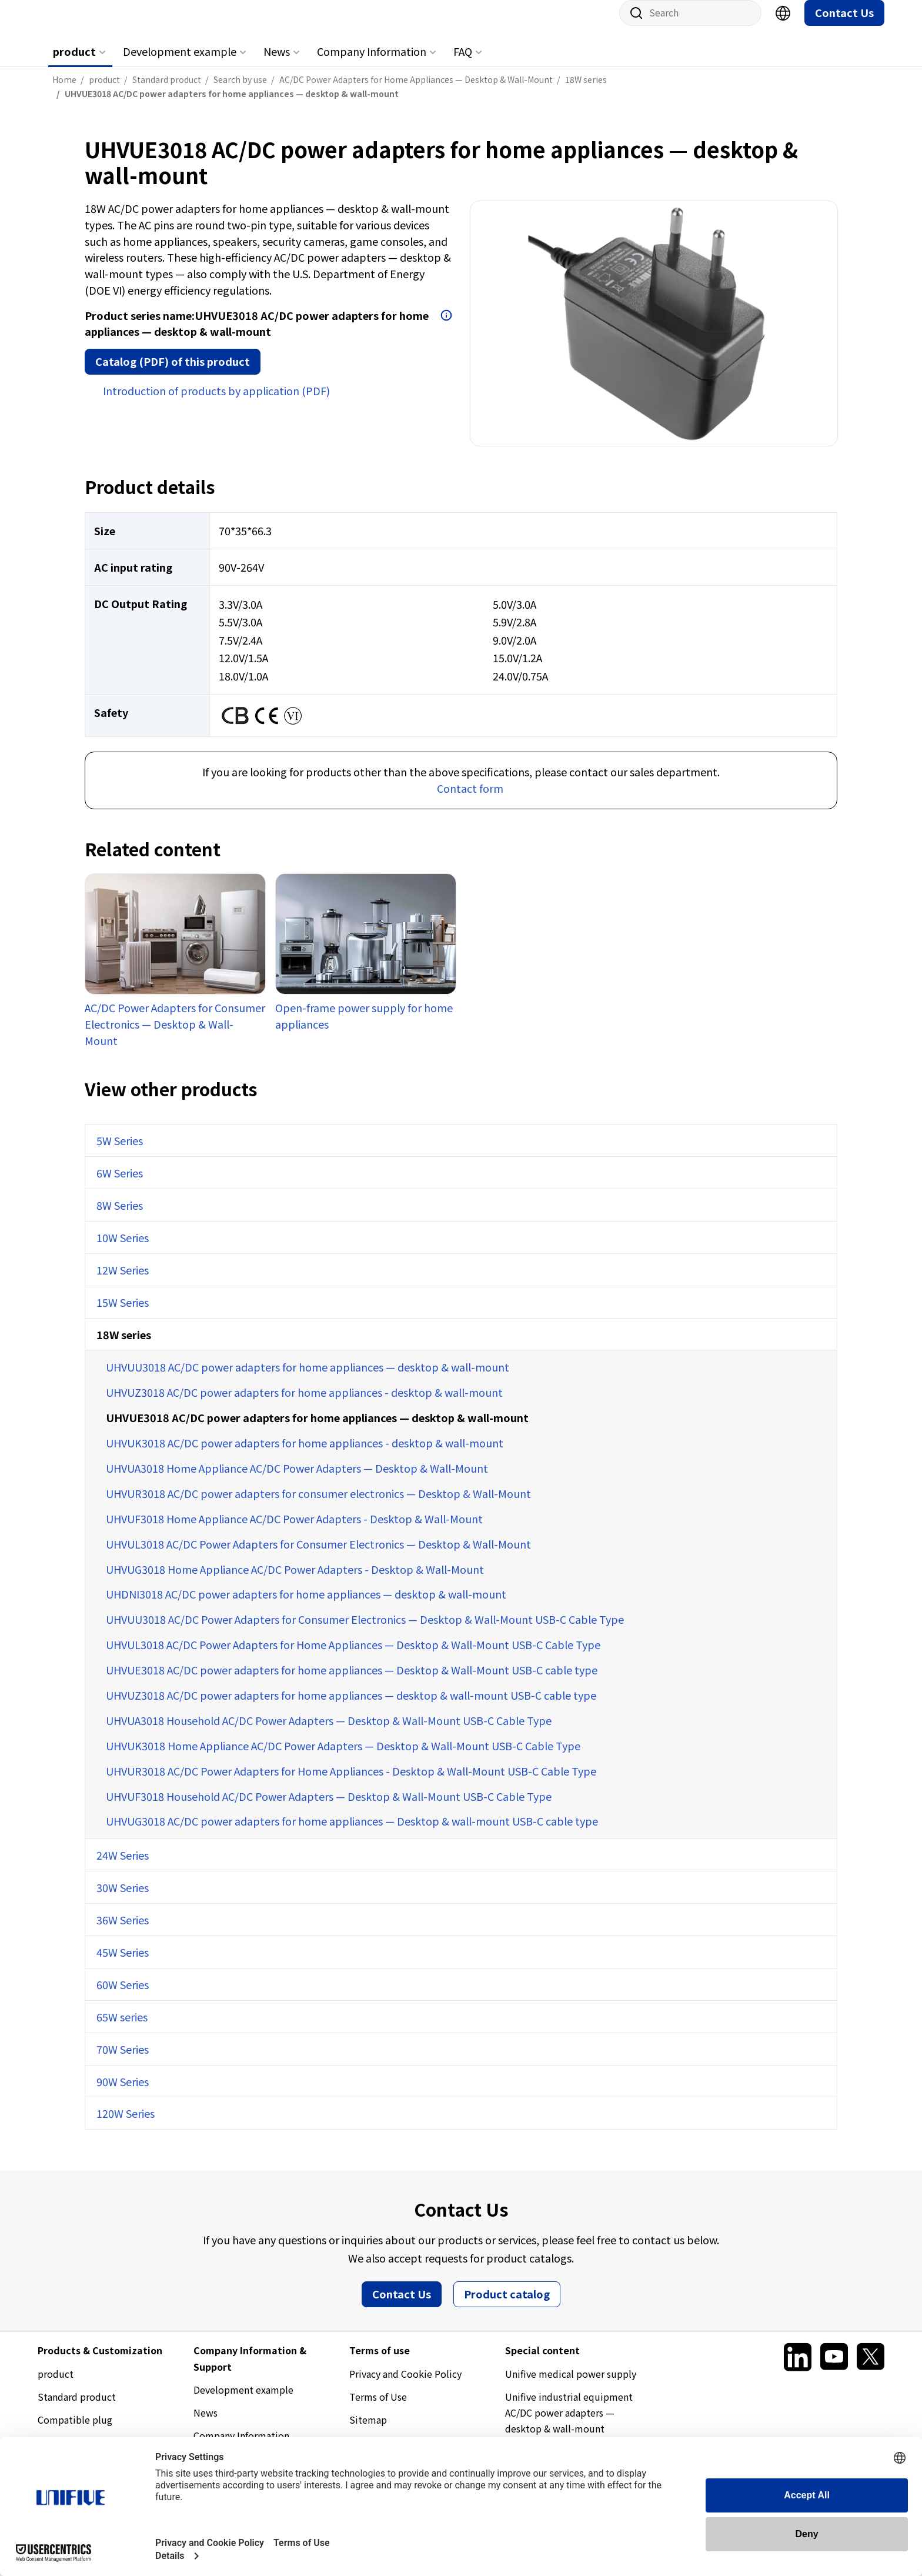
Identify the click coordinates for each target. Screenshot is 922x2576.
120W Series (125, 2125)
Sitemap (368, 2431)
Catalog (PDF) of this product (172, 373)
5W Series (119, 1152)
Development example (179, 63)
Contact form (470, 799)
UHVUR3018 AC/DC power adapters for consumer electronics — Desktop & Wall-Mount (318, 1505)
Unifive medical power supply (570, 2385)
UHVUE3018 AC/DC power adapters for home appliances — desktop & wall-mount (317, 1429)
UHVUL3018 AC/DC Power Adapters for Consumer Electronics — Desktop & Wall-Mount (318, 1555)
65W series (122, 2028)
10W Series (122, 1249)
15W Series (122, 1314)
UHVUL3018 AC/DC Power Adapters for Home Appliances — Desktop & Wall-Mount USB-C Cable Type (353, 1656)
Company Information (371, 63)
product (74, 63)
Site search (632, 25)
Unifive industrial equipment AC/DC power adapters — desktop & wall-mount (569, 2424)
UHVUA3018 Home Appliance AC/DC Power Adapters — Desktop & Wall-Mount (297, 1479)
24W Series (122, 1866)
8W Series (119, 1216)
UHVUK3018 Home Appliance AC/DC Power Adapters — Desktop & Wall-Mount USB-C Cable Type (343, 1757)
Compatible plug (75, 2431)
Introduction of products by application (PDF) (216, 402)
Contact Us (844, 24)
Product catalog (507, 2305)
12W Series (122, 1281)
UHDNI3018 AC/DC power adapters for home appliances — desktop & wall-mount (306, 1605)
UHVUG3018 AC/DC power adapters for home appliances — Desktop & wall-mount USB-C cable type (352, 1832)
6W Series (119, 1184)
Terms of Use (378, 2408)
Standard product (77, 2408)
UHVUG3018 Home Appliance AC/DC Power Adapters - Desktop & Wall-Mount (295, 1581)
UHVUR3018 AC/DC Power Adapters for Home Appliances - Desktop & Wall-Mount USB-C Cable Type (351, 1782)
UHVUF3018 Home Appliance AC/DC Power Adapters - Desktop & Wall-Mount (294, 1530)
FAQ (462, 63)
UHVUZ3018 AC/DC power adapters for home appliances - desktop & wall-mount (304, 1404)
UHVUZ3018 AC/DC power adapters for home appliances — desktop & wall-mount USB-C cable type (351, 1706)
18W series (123, 1346)
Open (446, 327)
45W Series (122, 1963)
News (276, 63)
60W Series (122, 1996)
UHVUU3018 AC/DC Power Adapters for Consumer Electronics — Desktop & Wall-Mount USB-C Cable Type (365, 1631)
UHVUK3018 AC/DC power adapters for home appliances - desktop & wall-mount (304, 1454)
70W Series (122, 2060)
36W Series (122, 1931)
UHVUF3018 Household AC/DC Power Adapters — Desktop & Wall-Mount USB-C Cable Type (329, 1808)
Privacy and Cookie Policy (405, 2385)
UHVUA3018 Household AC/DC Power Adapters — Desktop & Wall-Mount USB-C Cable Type (329, 1732)
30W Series (122, 1899)
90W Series (122, 2093)
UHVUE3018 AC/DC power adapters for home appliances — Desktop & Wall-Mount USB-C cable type (351, 1681)
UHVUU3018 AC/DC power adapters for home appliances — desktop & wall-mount (307, 1378)
